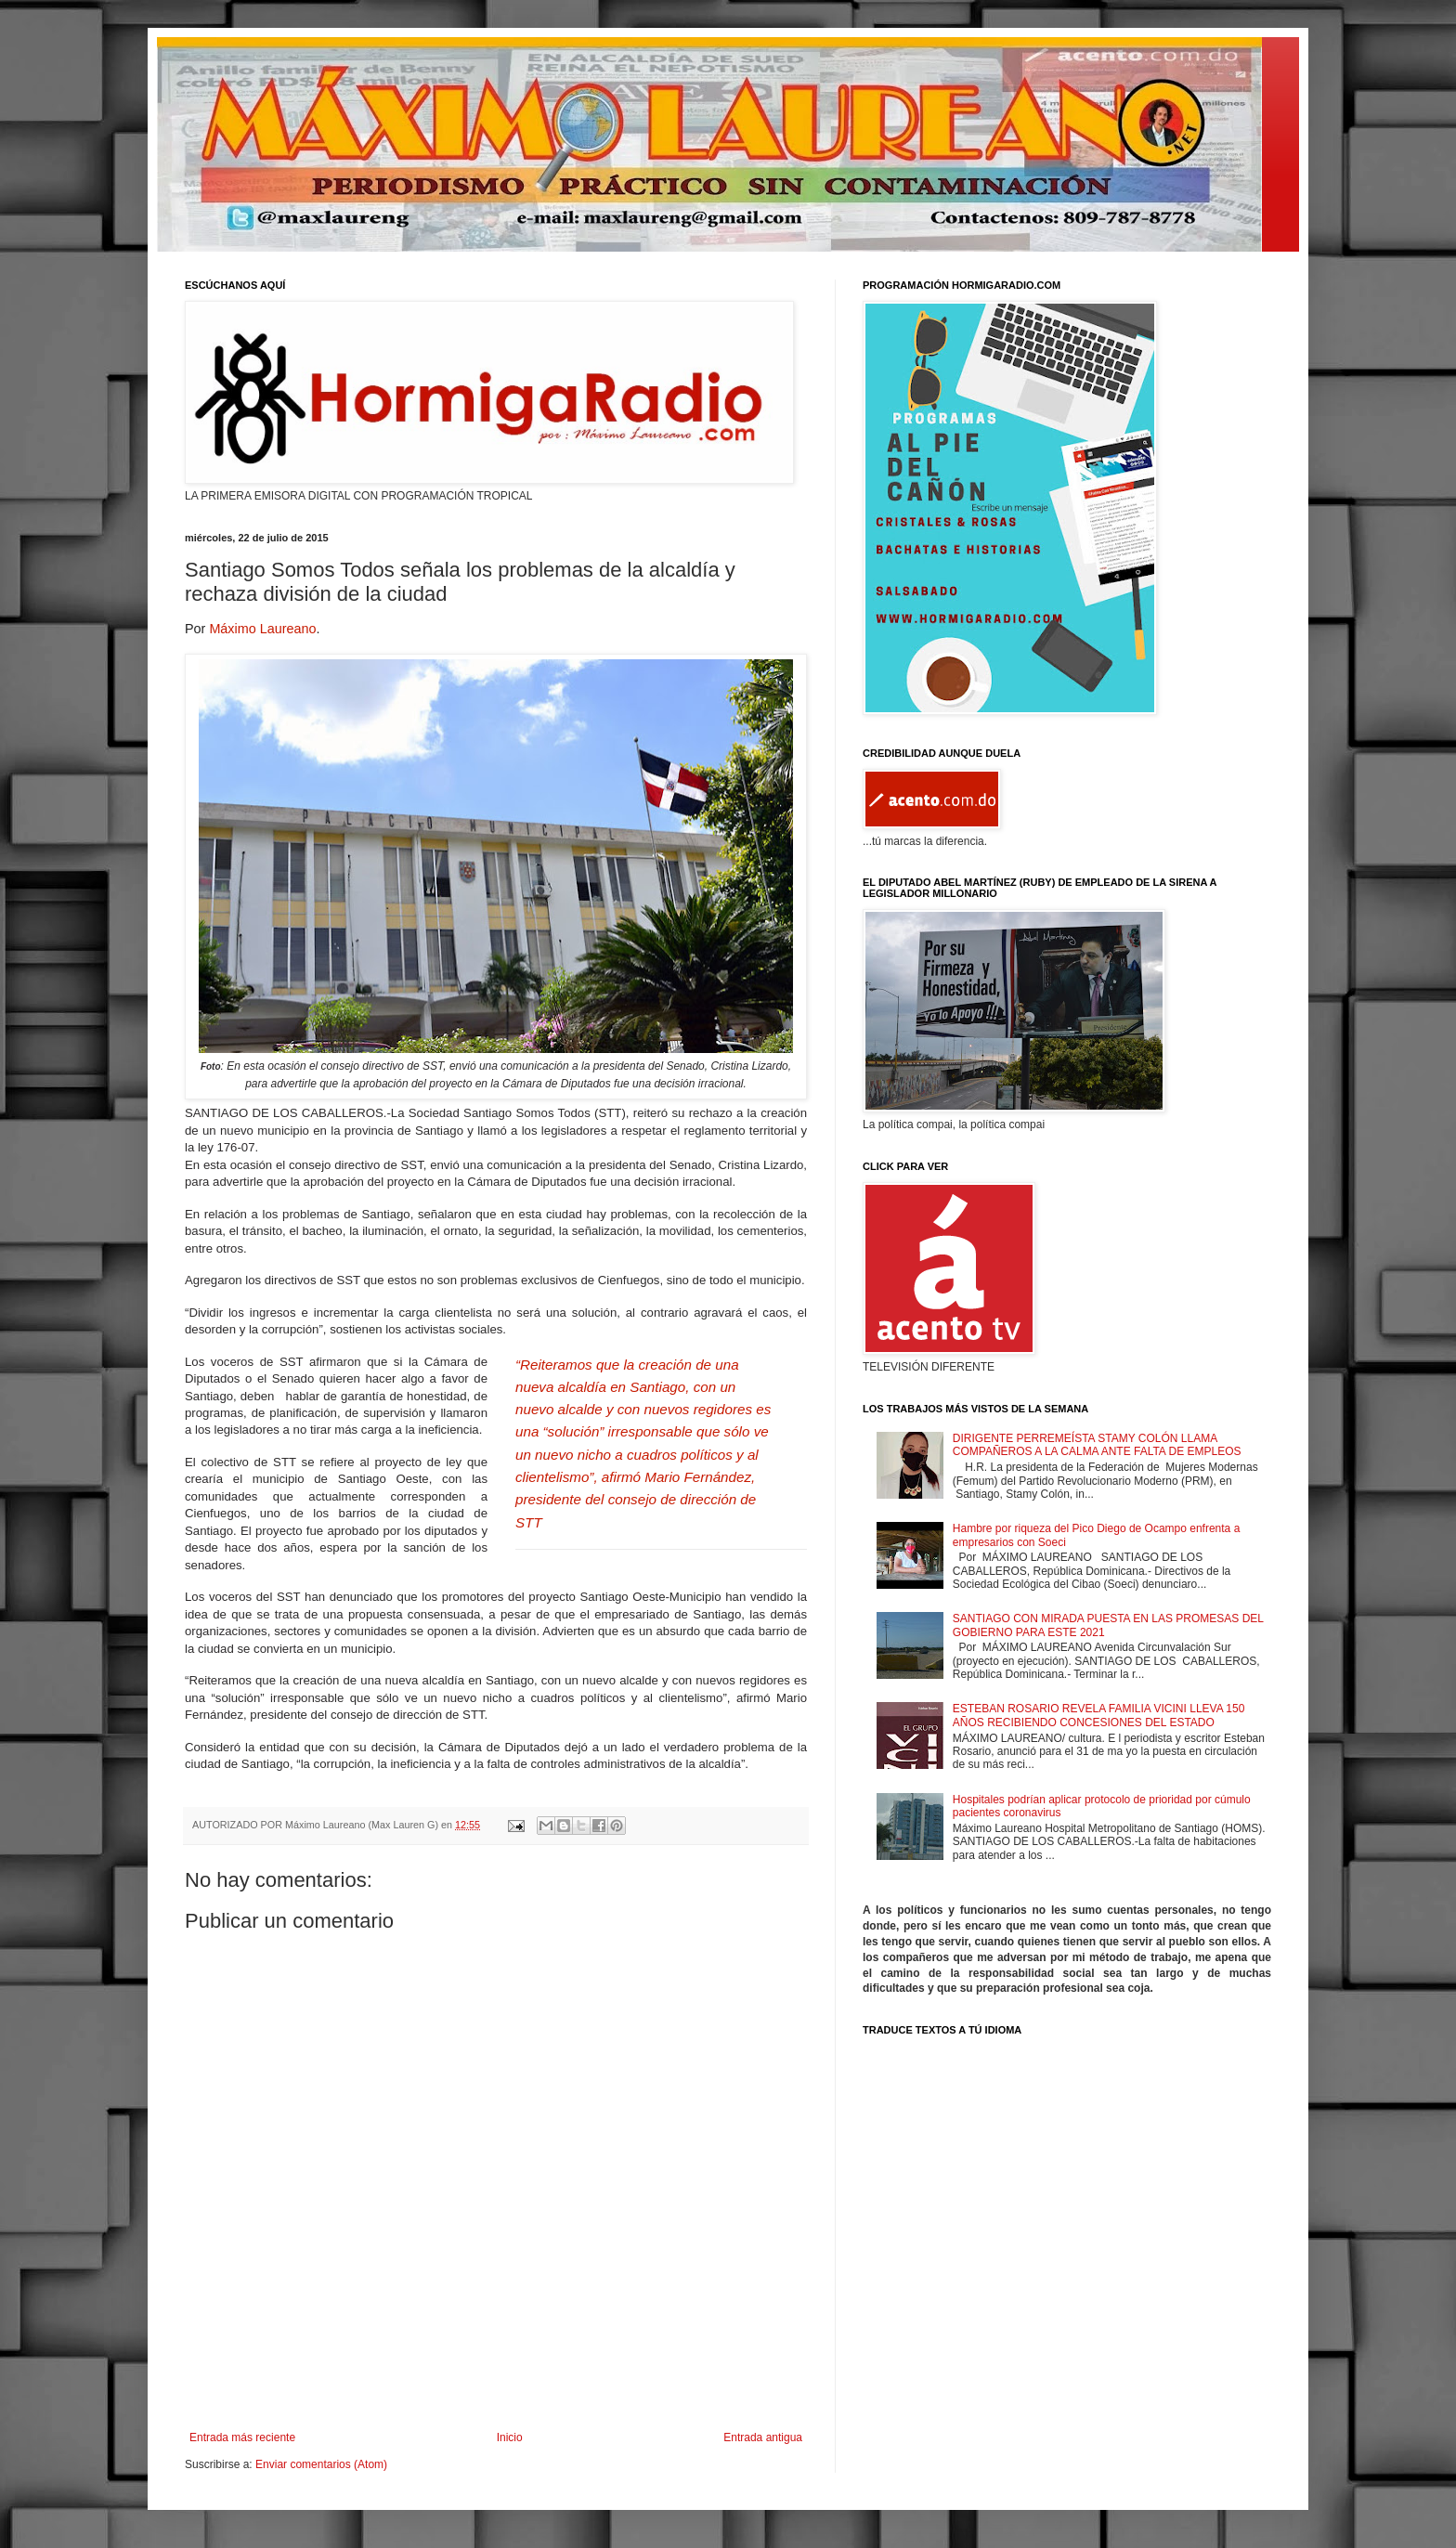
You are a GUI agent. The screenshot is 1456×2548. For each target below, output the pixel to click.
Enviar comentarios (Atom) (321, 2464)
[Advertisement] (495, 2380)
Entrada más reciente (242, 2437)
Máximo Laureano (262, 628)
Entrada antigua (762, 2437)
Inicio (510, 2437)
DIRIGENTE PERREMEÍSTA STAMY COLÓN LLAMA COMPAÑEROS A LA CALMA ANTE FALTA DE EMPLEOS (1097, 1445)
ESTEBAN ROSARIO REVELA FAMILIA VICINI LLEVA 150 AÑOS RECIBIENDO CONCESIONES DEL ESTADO (1099, 1715)
